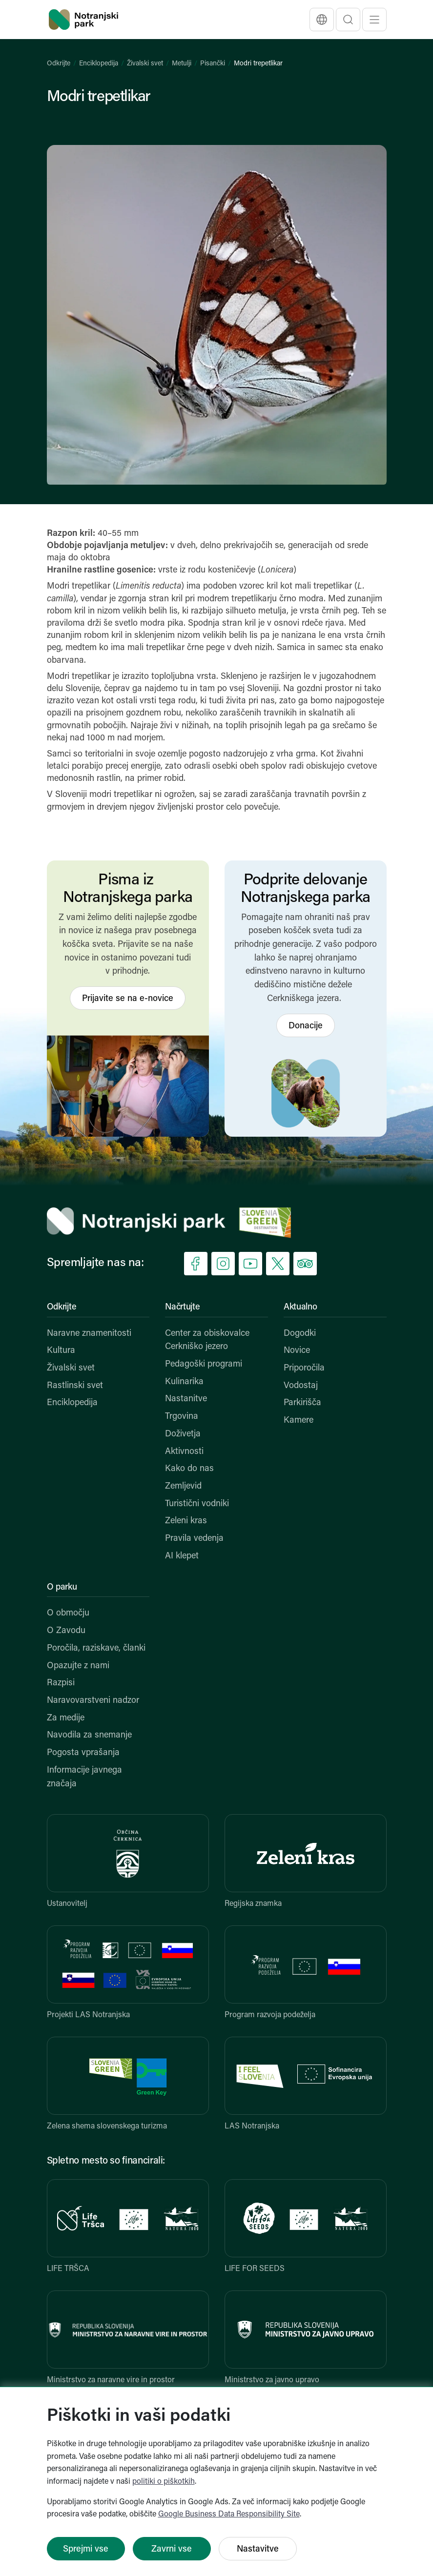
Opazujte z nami (78, 1666)
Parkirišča (302, 1403)
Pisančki (212, 63)
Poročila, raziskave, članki (96, 1648)
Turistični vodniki (197, 1504)
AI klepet (182, 1556)
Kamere (298, 1420)
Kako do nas (189, 1468)
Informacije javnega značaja (84, 1777)
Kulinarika (184, 1382)
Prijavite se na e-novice (127, 998)
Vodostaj (301, 1385)
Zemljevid (183, 1486)
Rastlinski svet (75, 1385)
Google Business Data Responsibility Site (229, 2514)
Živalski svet (145, 63)
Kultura (61, 1350)
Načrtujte (182, 1307)
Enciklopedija (98, 63)
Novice (297, 1350)
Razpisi (61, 1683)
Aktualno (300, 1307)
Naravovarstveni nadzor (93, 1700)
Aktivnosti (184, 1451)
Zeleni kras (186, 1521)
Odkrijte (58, 63)
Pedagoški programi (203, 1364)
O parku (62, 1587)
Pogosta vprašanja (83, 1753)
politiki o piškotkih (163, 2482)
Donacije (306, 1026)
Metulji (181, 63)
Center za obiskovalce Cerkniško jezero (207, 1340)
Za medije (65, 1718)
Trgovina (181, 1416)
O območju (68, 1613)
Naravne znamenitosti (89, 1333)
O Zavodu (66, 1631)
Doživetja (183, 1434)
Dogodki (300, 1333)
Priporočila (304, 1368)
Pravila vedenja (194, 1538)
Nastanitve (186, 1399)
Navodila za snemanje (89, 1735)
